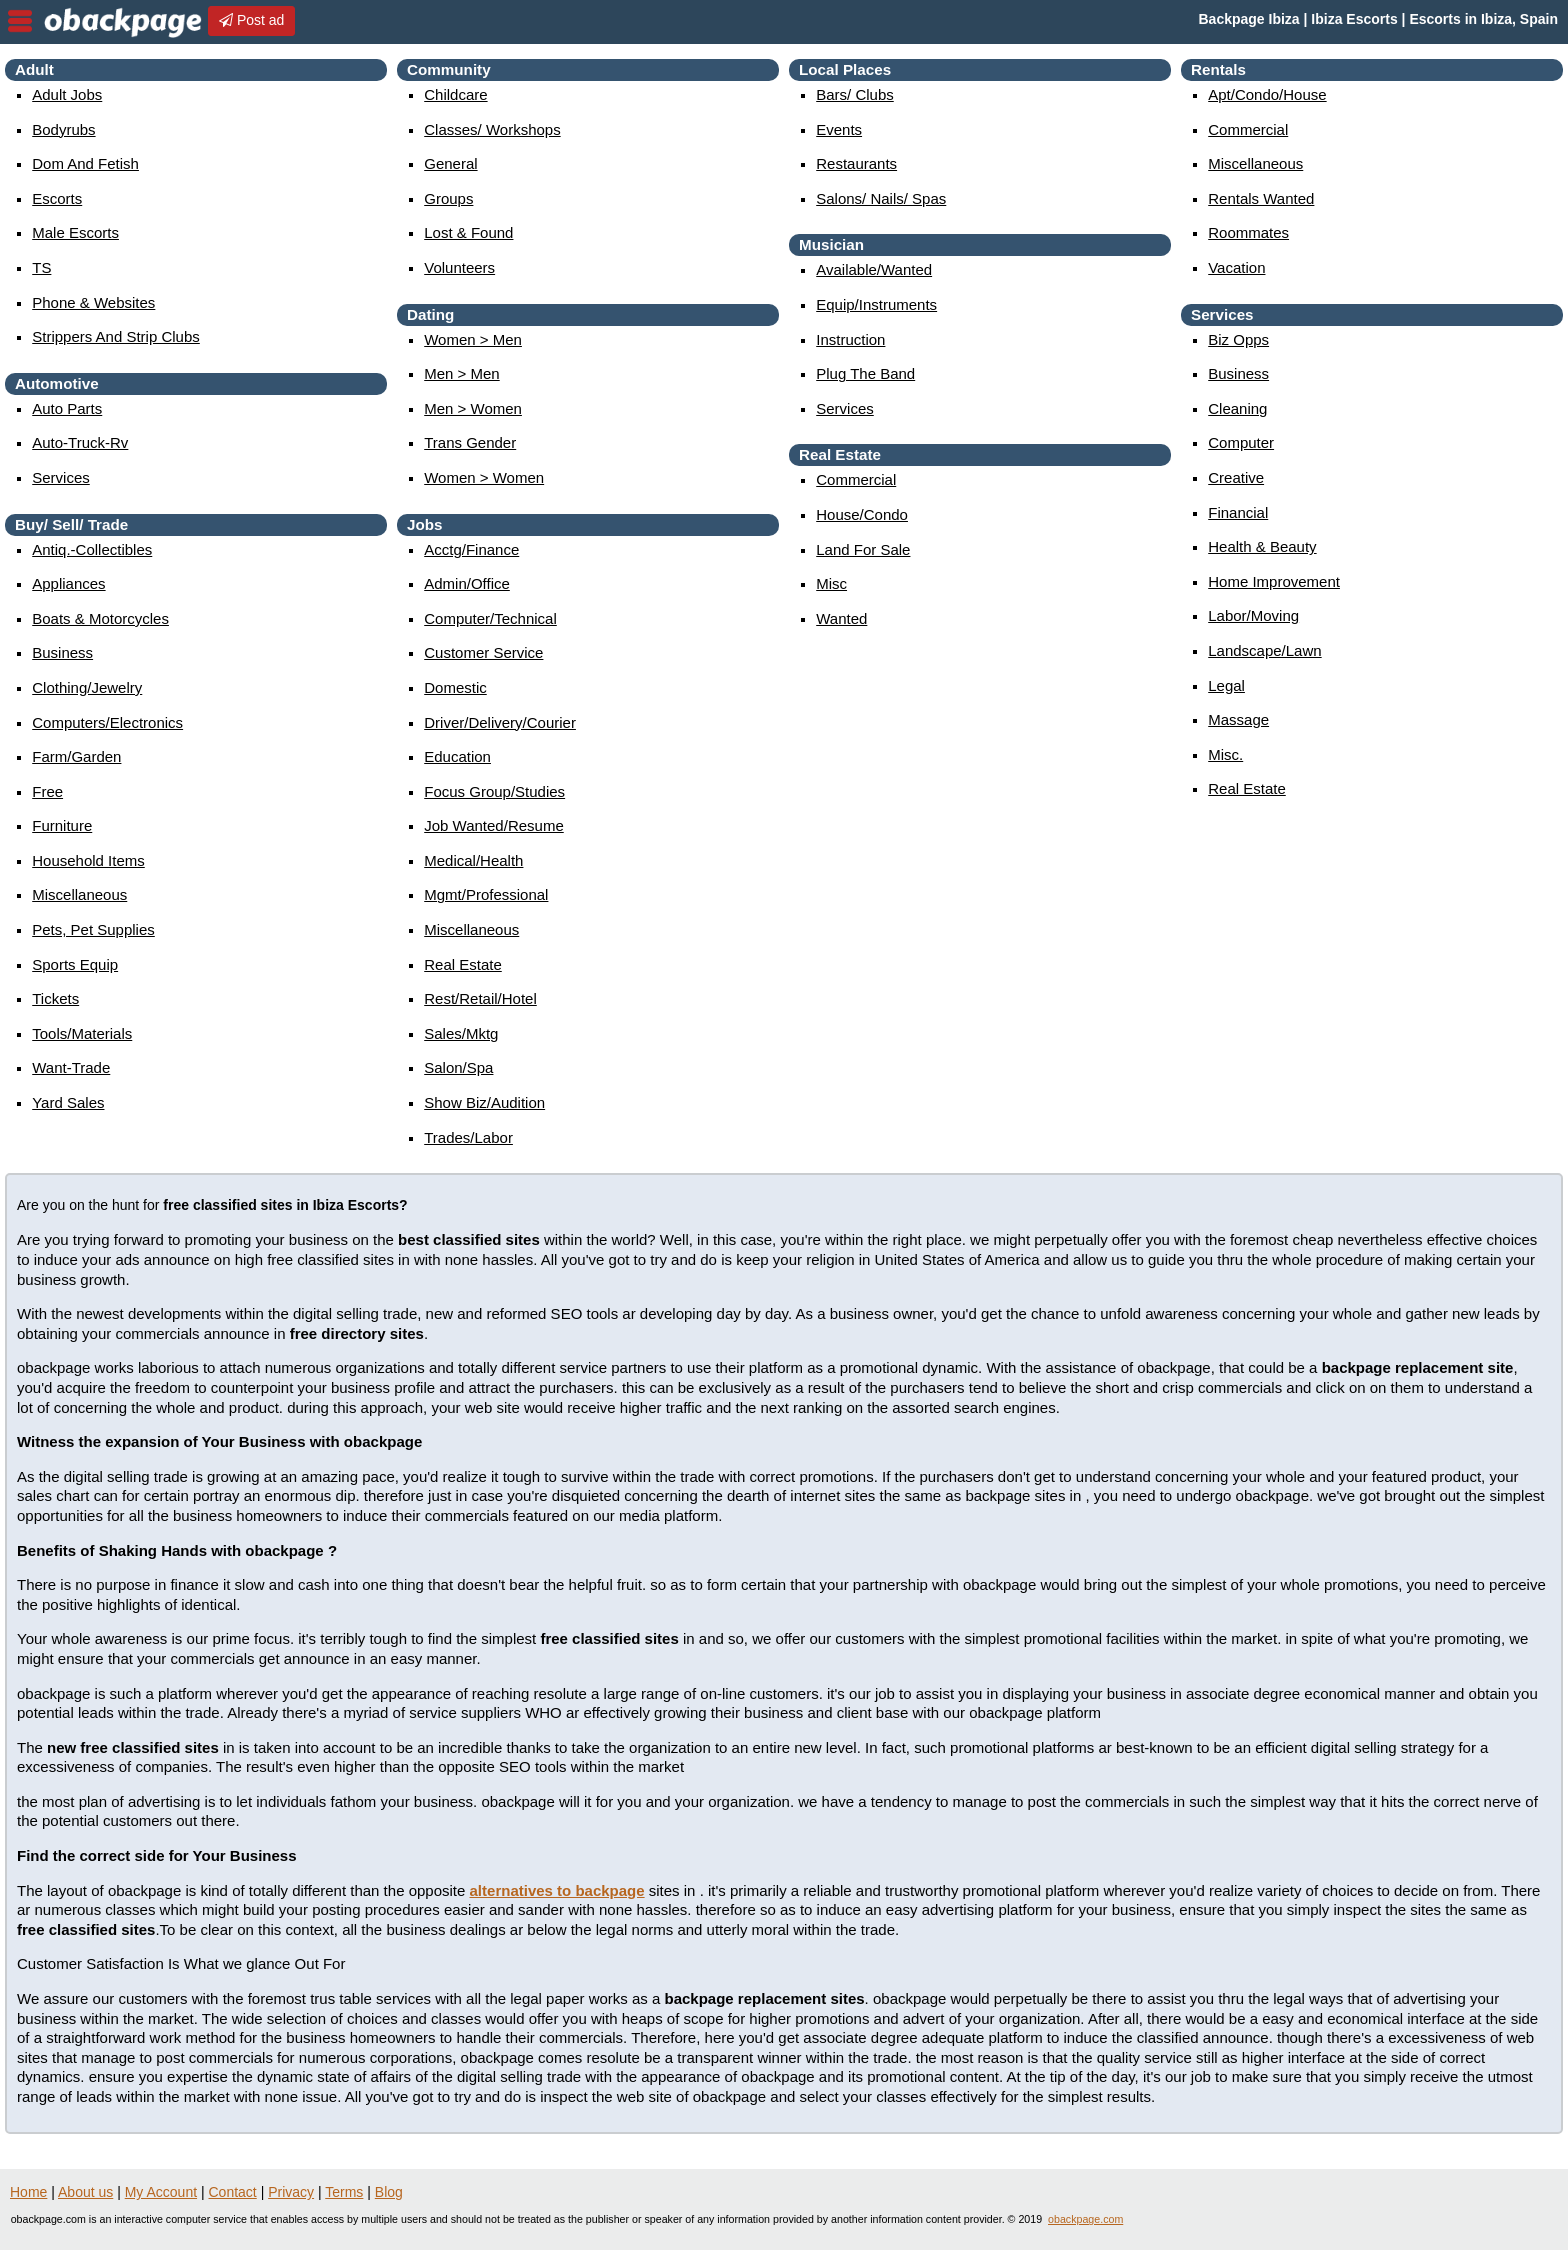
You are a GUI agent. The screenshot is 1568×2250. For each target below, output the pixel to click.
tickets (55, 998)
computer (1241, 442)
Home (28, 2192)
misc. (1225, 754)
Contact (233, 2192)
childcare (455, 94)
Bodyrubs (63, 129)
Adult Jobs (67, 94)
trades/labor (468, 1137)
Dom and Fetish (85, 163)
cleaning (1237, 408)
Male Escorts (75, 232)
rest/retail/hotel (480, 998)
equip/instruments (876, 304)
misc (831, 583)
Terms (344, 2192)
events (839, 129)
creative (1236, 477)
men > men (461, 373)
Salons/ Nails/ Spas (881, 198)
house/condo (862, 514)
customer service (483, 652)
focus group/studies (494, 791)
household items (88, 860)
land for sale (863, 549)
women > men (473, 339)
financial (1238, 512)
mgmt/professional (486, 894)
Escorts (57, 198)
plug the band (865, 373)
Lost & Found (468, 232)
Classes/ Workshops (492, 129)
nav (20, 21)
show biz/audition (484, 1102)
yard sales (68, 1102)
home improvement (1274, 581)
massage (1238, 719)
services (61, 477)
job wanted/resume (494, 825)
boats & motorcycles (100, 618)
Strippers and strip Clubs (116, 336)
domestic (455, 687)
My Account (161, 2192)
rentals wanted (1261, 198)
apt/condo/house (1267, 94)
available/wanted (874, 269)
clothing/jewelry (87, 687)
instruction (850, 339)
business (62, 652)
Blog (389, 2192)
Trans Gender (470, 442)
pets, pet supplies (93, 929)
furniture (62, 825)
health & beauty (1262, 546)
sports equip (75, 964)
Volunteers (459, 267)
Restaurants (856, 163)
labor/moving (1253, 615)
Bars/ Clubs (855, 94)
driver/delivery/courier (500, 722)
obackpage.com (1085, 2219)
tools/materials (82, 1033)
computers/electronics (107, 722)
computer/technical (490, 618)
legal (1226, 685)
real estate (463, 964)
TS (41, 267)
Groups (448, 198)
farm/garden (76, 756)
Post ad (251, 20)
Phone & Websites (93, 302)
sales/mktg (461, 1033)
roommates (1248, 232)
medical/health (473, 860)
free (47, 791)
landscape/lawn (1264, 650)
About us (85, 2192)
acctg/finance (471, 549)
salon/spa (458, 1067)
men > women (473, 408)
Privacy (291, 2192)
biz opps (1238, 339)
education (457, 756)
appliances (68, 583)
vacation (1236, 267)
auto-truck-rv (80, 442)
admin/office (467, 583)
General (450, 163)
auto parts (67, 408)
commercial (856, 479)
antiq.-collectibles (92, 549)
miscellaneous (79, 894)
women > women (484, 477)
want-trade (71, 1067)
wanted (841, 618)
